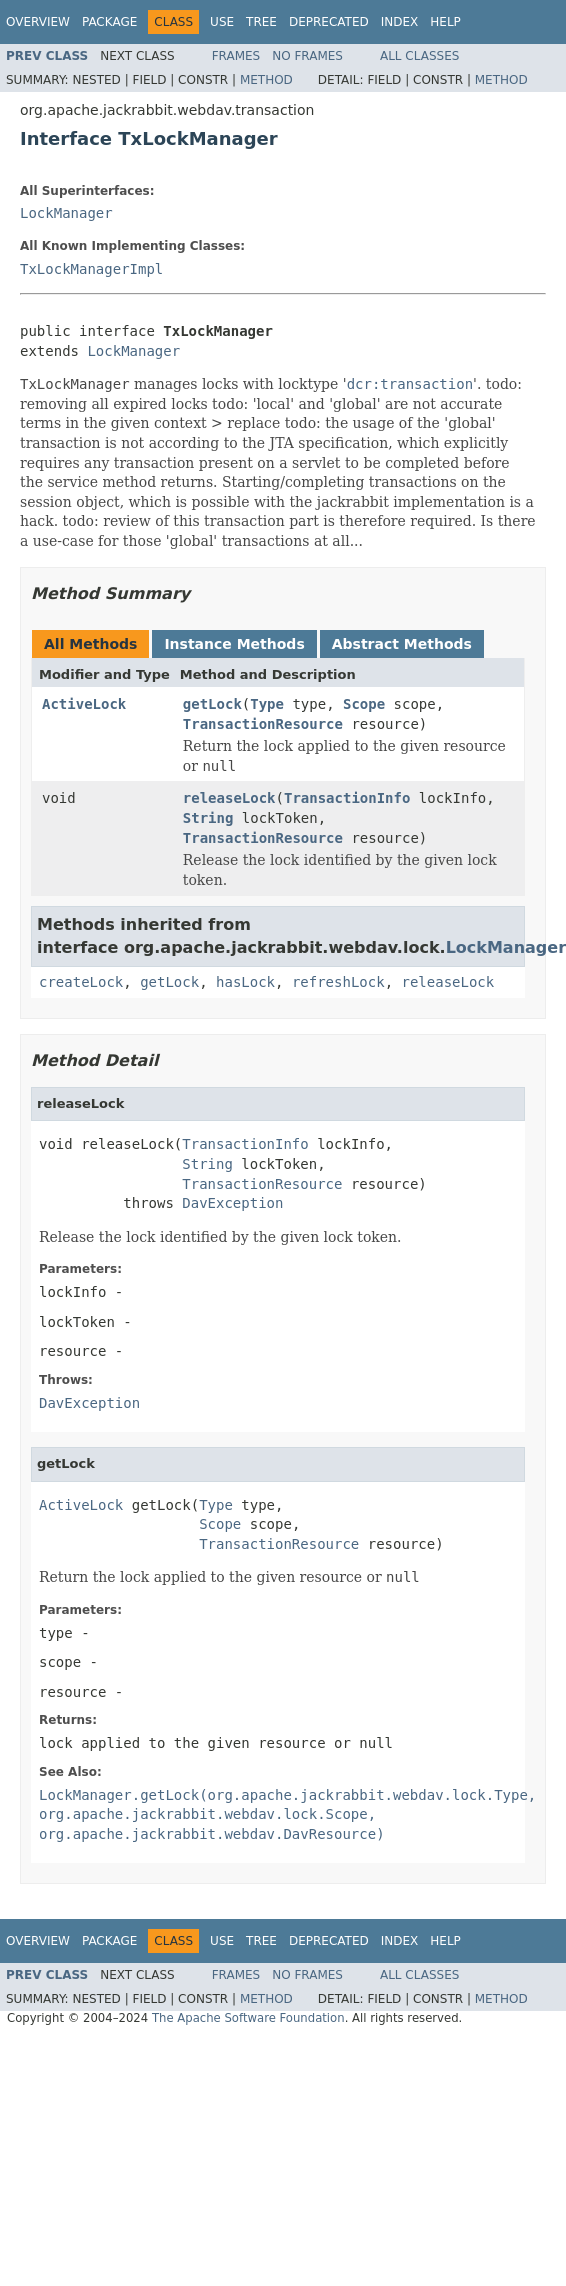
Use (222, 22)
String (208, 818)
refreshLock (338, 982)
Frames (236, 56)
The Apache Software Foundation (248, 2018)
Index (400, 22)
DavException (232, 1203)
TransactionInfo (347, 798)
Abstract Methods (402, 644)
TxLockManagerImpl (91, 269)
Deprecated (329, 22)
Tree (261, 22)
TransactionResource (263, 724)
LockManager (66, 213)
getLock (212, 704)
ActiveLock (84, 704)
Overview (38, 22)
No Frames (307, 56)
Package (109, 22)
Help (445, 22)
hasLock (245, 982)
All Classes (419, 56)
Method (266, 80)
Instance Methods (234, 644)
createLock (81, 982)
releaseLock (229, 798)
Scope (364, 704)
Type (267, 704)
